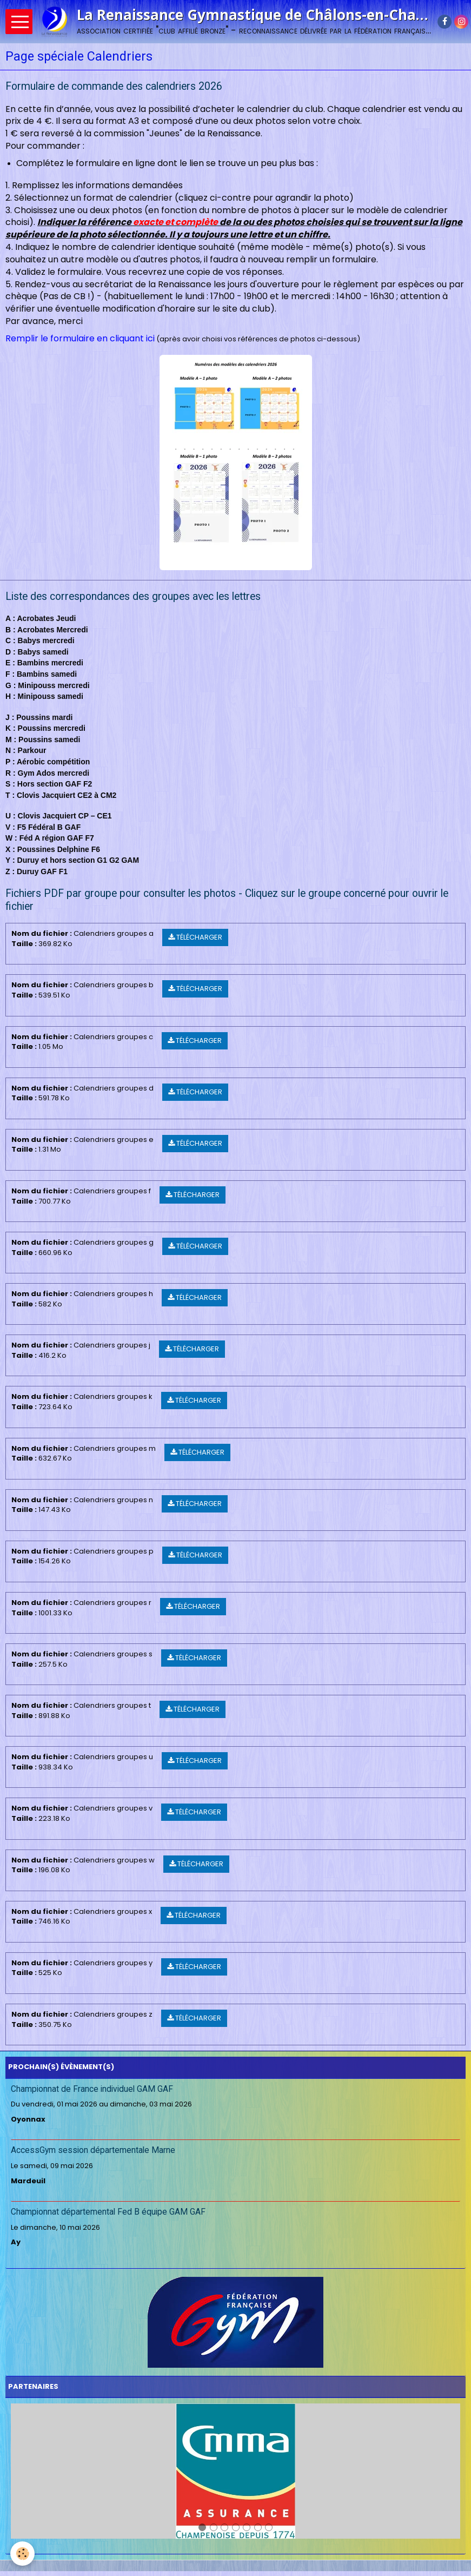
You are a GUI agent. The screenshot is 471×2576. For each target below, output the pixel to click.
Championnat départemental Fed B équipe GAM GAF (108, 2212)
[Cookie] (23, 2553)
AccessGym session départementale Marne (93, 2150)
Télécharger (195, 937)
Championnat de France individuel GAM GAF (92, 2089)
